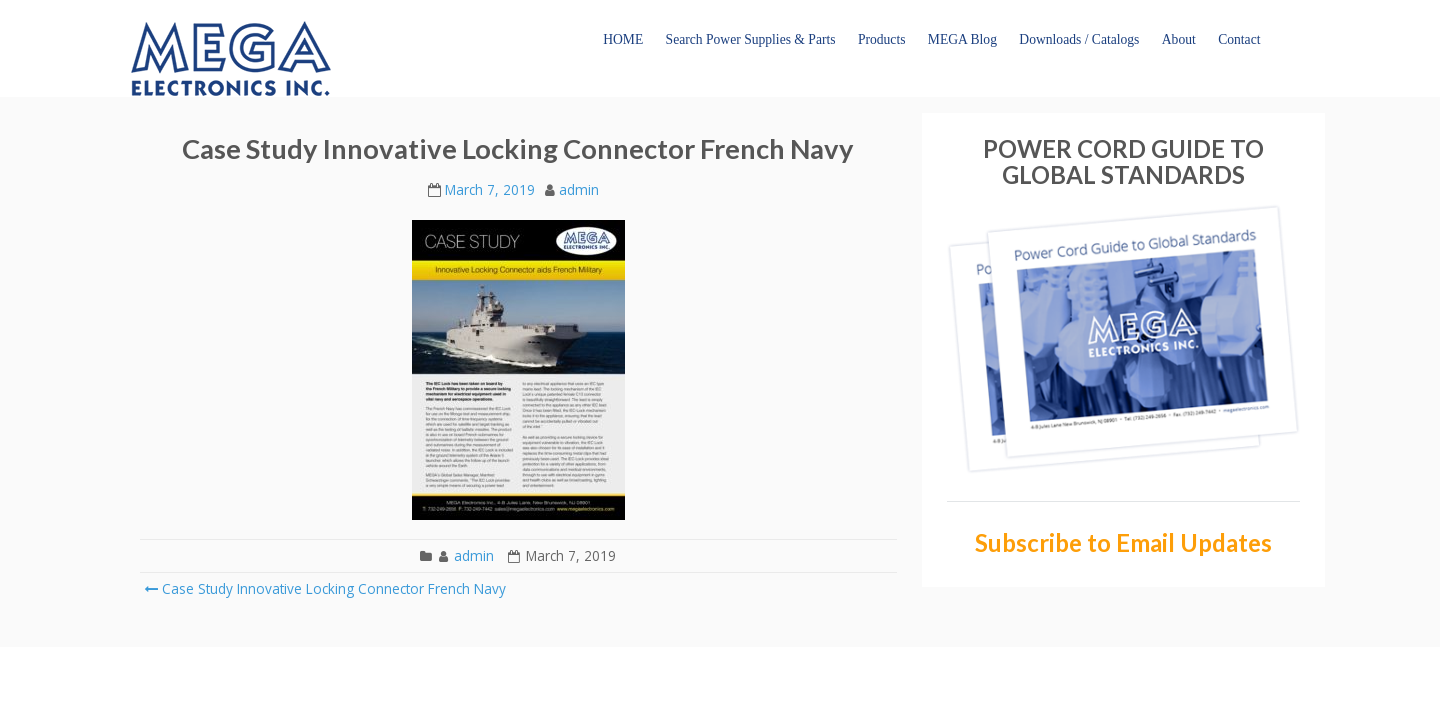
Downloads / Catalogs (1079, 39)
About (1179, 39)
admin (579, 189)
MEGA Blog (962, 39)
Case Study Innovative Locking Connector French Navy (325, 588)
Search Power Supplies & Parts (751, 39)
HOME (623, 39)
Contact (1239, 39)
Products (882, 39)
